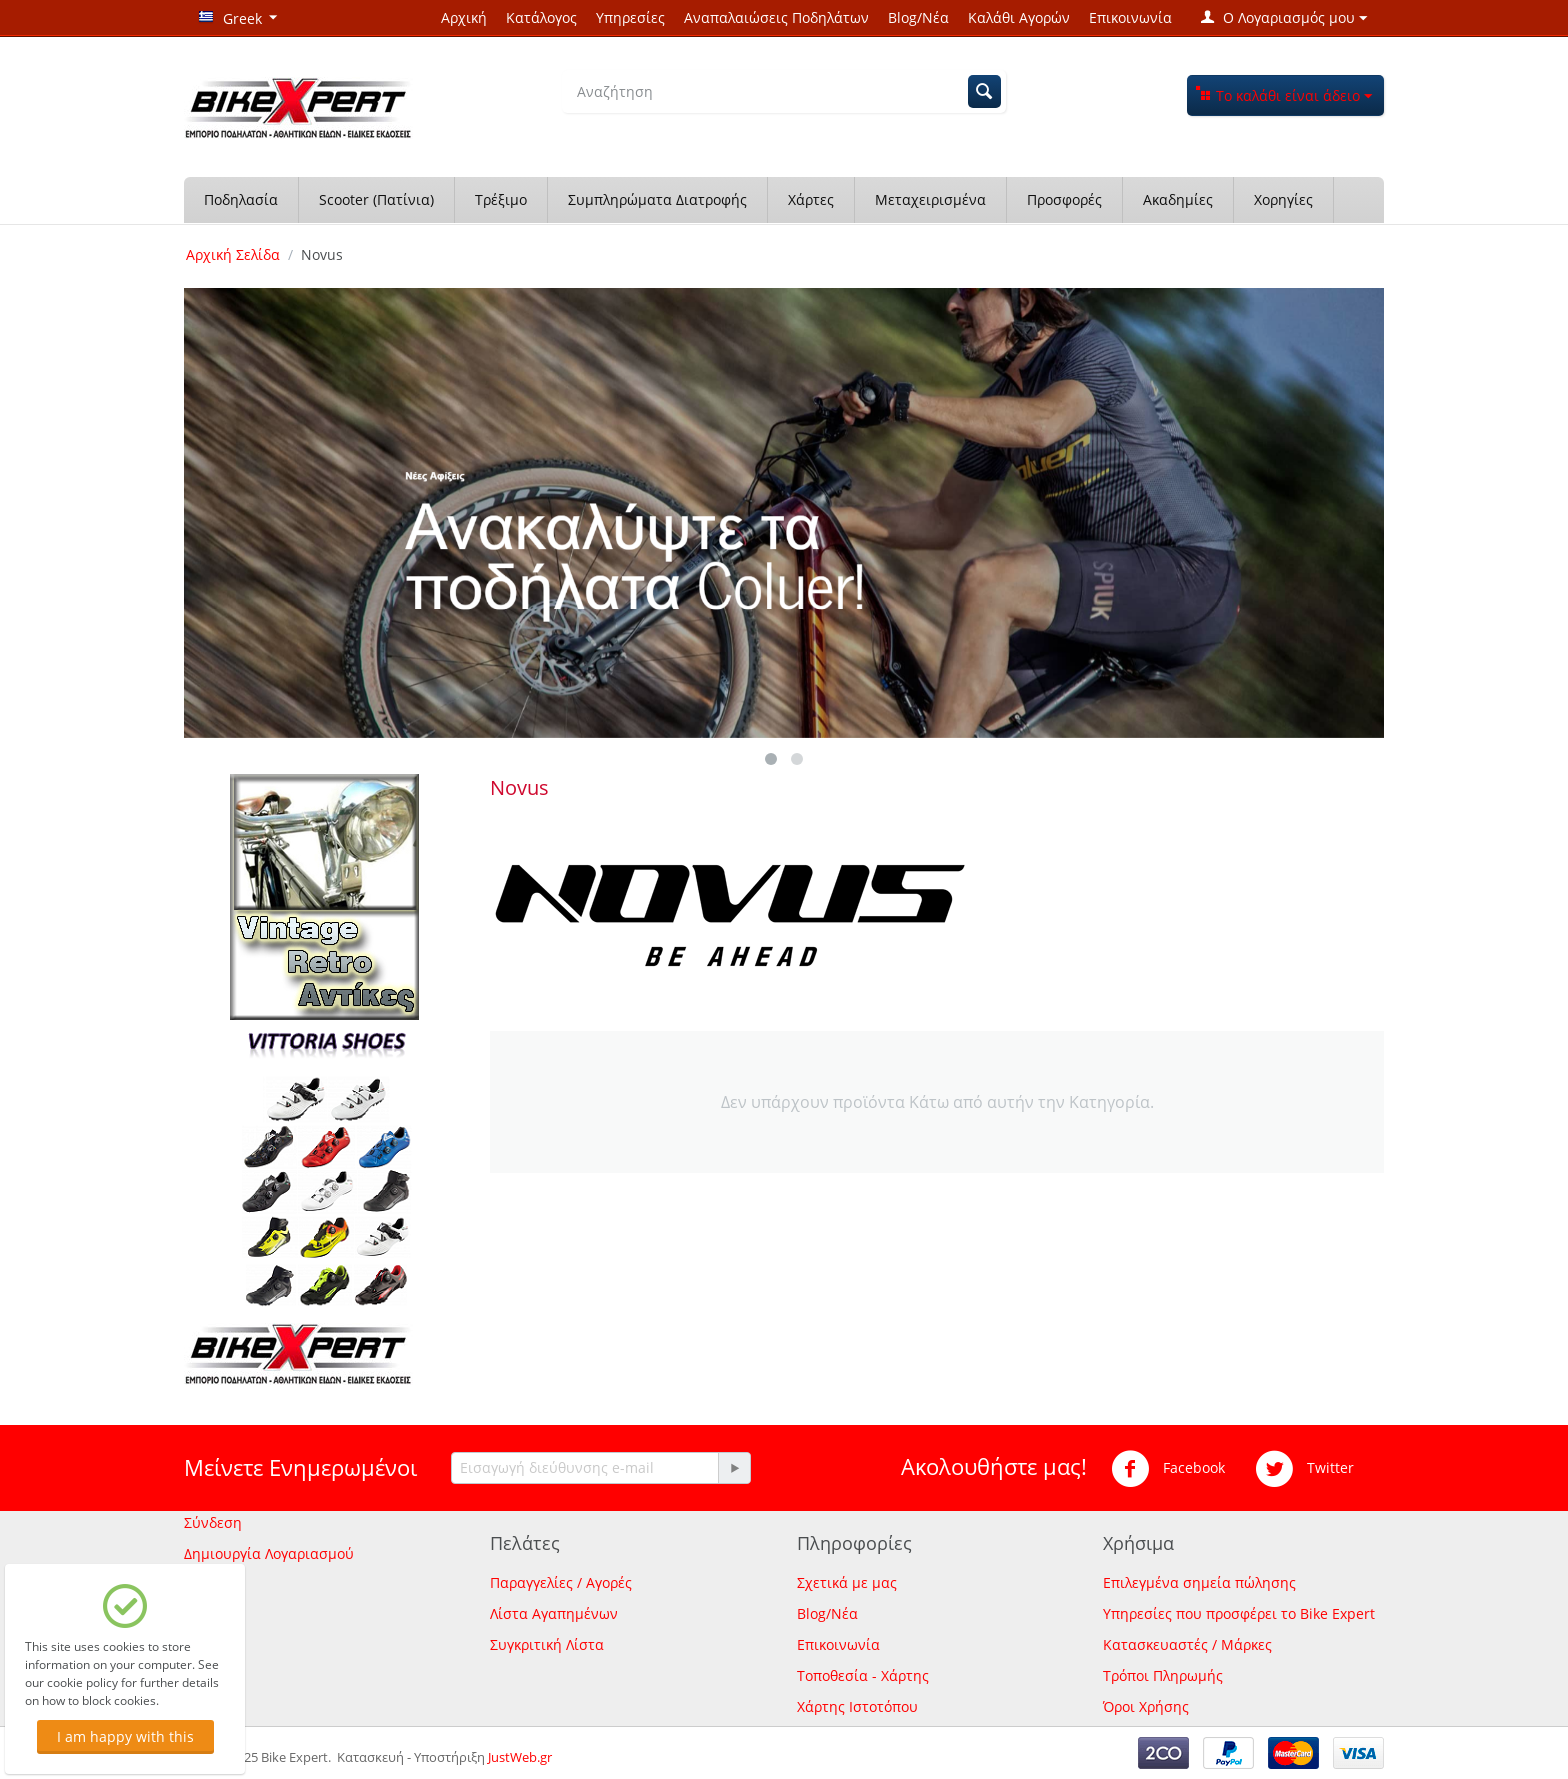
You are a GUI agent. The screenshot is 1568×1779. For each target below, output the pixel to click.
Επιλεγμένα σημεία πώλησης (1199, 1582)
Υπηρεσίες (630, 17)
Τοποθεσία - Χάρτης (863, 1675)
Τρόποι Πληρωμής (1163, 1675)
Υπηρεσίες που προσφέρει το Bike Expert (1239, 1613)
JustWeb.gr (520, 1757)
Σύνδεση (213, 1522)
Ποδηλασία (241, 199)
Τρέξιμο (501, 199)
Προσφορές (1064, 199)
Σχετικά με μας (847, 1582)
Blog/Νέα (918, 17)
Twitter (1304, 1469)
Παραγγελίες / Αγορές (561, 1582)
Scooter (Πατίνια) (376, 199)
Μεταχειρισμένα (930, 199)
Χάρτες (811, 199)
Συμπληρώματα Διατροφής (657, 199)
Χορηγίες (1283, 199)
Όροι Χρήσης (1146, 1706)
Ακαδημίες (1178, 199)
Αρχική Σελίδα (233, 254)
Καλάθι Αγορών (1019, 17)
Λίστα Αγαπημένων (554, 1613)
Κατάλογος (541, 17)
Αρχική (464, 17)
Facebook (1168, 1469)
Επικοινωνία (1130, 17)
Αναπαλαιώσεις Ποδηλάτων (776, 17)
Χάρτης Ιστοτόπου (857, 1706)
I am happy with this (125, 1736)
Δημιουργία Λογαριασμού (269, 1553)
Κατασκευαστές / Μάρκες (1187, 1644)
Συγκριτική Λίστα (547, 1644)
